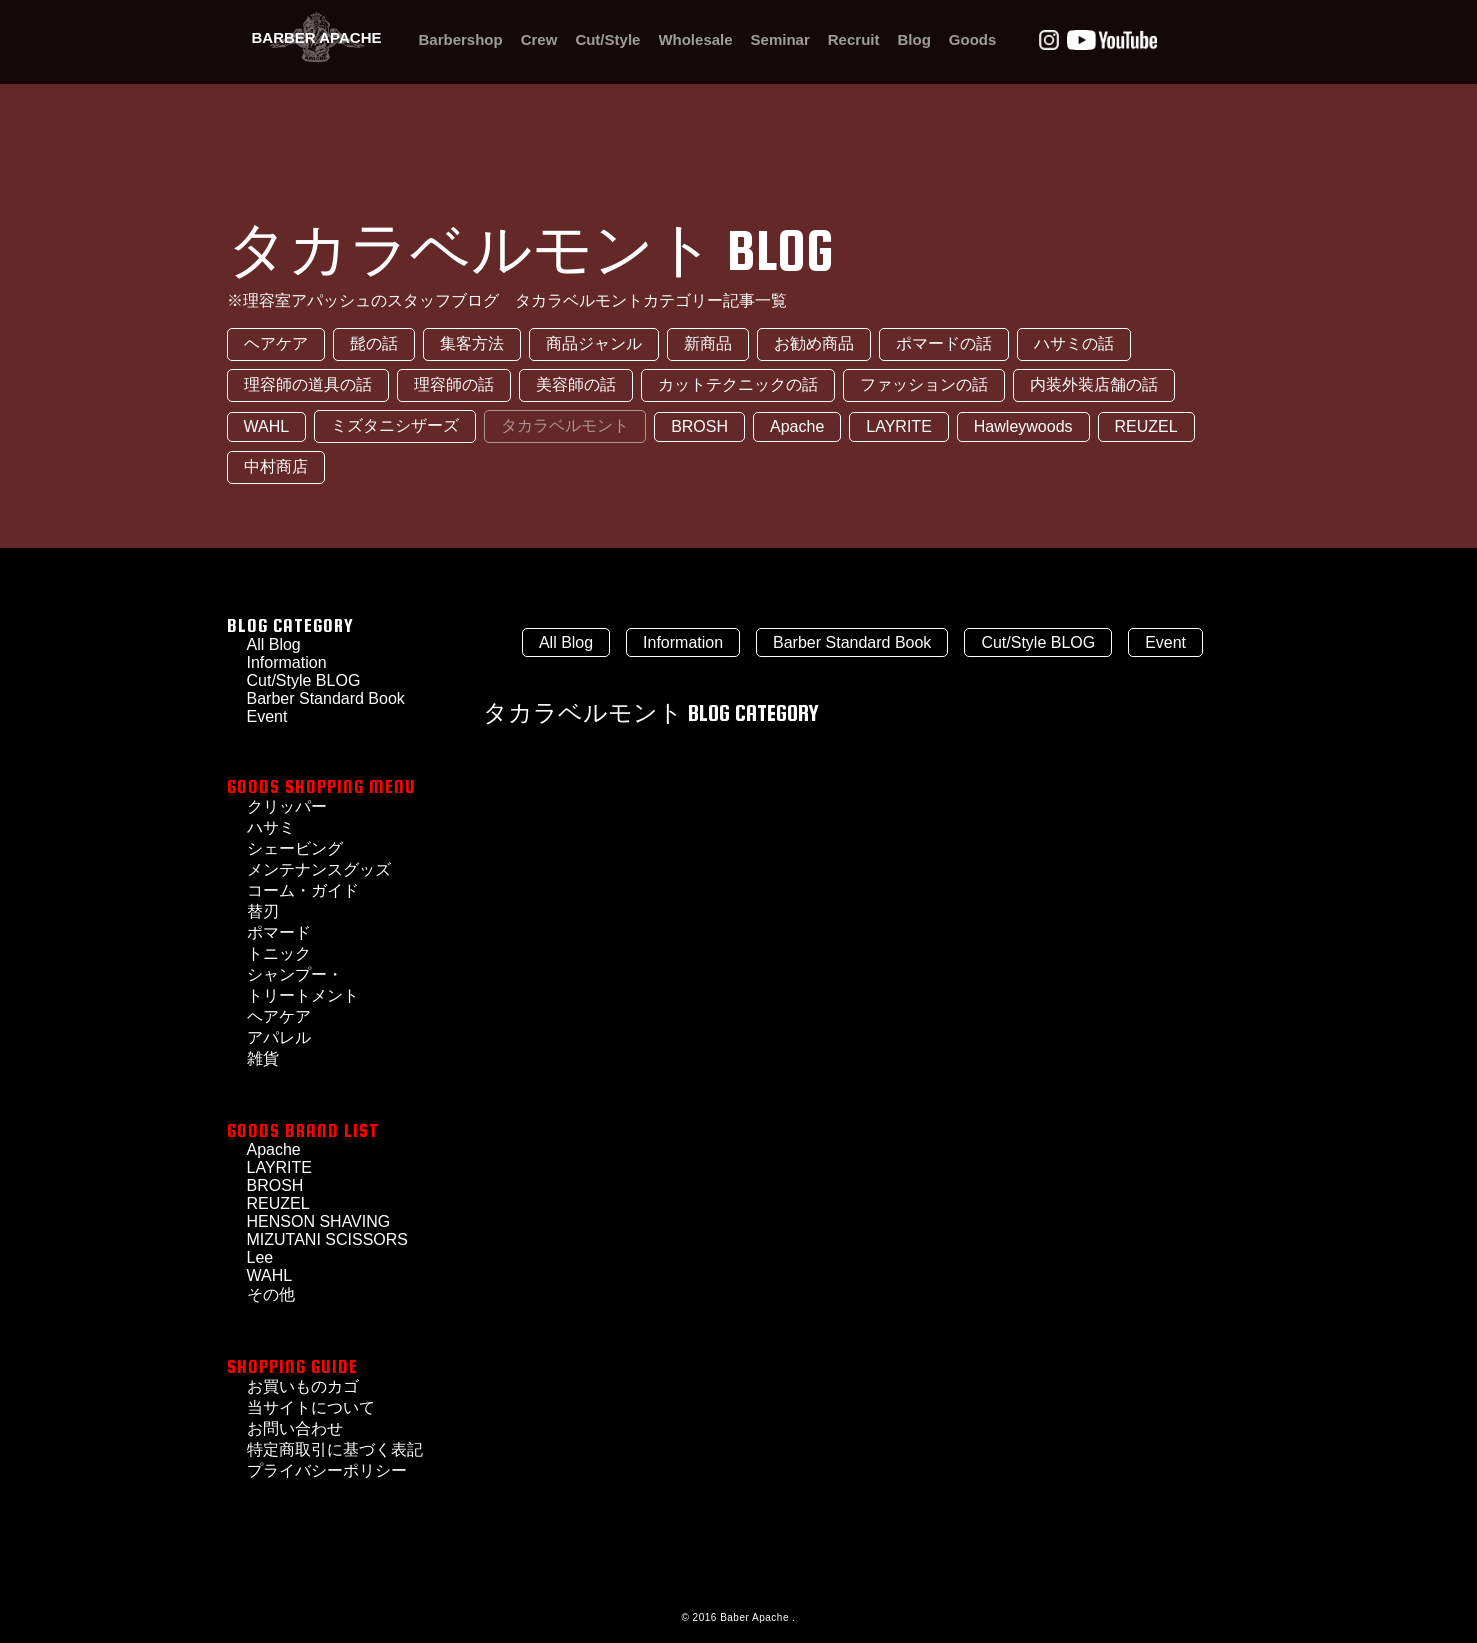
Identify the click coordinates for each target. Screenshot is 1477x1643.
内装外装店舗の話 (1094, 384)
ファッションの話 (924, 384)
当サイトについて (311, 1407)
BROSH (699, 426)
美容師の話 (576, 384)
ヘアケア (276, 343)
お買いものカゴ (303, 1386)
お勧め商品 (814, 343)
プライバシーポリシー (327, 1470)
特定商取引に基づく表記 (335, 1449)
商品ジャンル (594, 343)
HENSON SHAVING (319, 1221)
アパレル (279, 1037)
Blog (913, 39)
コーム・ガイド (303, 890)
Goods (973, 39)
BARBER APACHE (316, 37)
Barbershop (461, 39)
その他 (271, 1294)
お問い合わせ (295, 1428)
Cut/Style (607, 39)
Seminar (780, 39)
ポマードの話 (944, 343)
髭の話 (374, 343)
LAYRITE (899, 426)
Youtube (1112, 40)
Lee (260, 1257)
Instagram (1049, 40)
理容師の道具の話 (308, 384)
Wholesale (695, 39)
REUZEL (1146, 426)
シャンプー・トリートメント (303, 985)
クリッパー (287, 806)
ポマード (279, 932)
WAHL (267, 426)
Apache (797, 426)
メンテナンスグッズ (319, 869)
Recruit (854, 39)
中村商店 (276, 466)
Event (1165, 642)
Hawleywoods (1023, 426)
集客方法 (472, 343)
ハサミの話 (1074, 343)
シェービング (295, 848)
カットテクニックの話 (738, 384)
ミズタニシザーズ (395, 425)
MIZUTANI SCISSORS (328, 1239)
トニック (279, 953)
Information (683, 642)
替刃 (263, 911)
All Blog (566, 642)
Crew (539, 39)
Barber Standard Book (326, 698)
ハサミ (271, 827)
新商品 (708, 343)
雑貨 (263, 1058)
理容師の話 (454, 384)
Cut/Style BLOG (304, 680)
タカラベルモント (565, 425)
